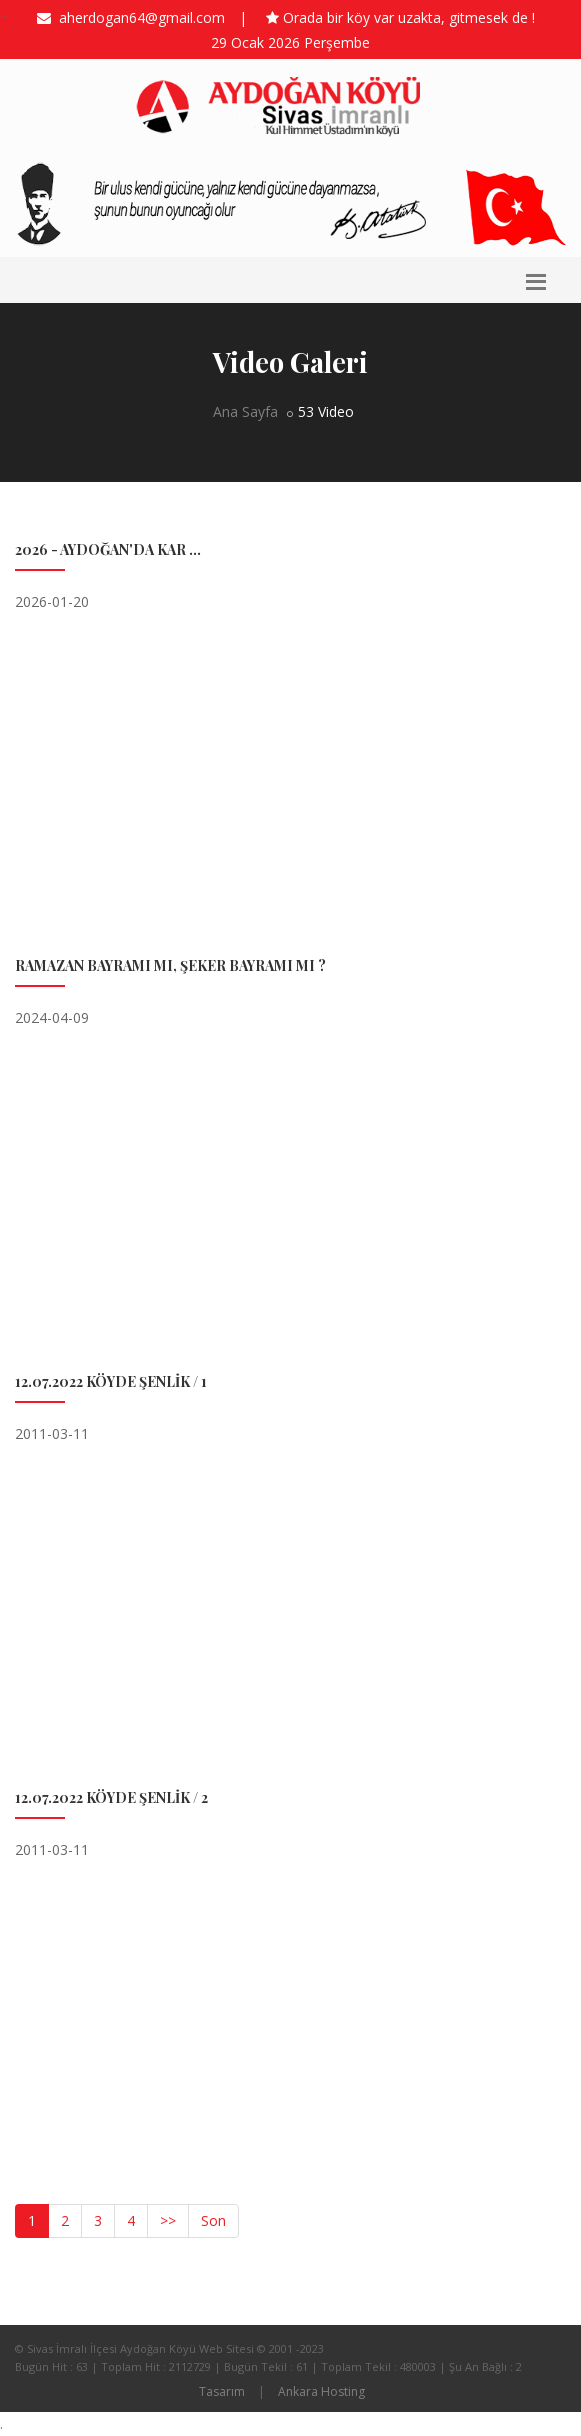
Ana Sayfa (245, 411)
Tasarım (222, 2391)
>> (168, 2220)
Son (213, 2220)
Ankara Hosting (321, 2391)
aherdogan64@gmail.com (138, 17)
